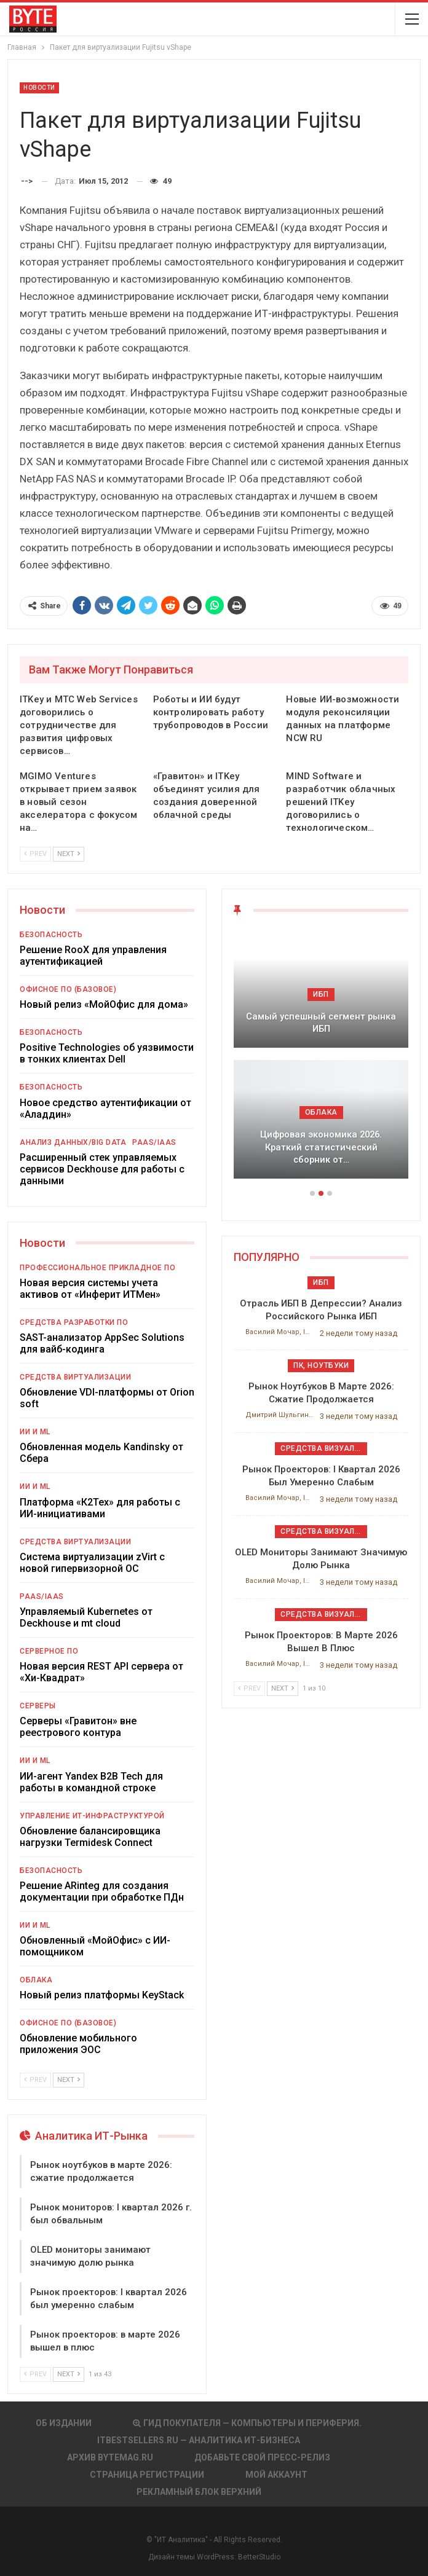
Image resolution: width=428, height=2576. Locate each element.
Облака (36, 1980)
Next (68, 854)
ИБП (321, 994)
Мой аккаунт (276, 2475)
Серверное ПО (49, 1651)
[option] (321, 1060)
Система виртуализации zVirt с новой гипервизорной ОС (92, 1562)
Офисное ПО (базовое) (68, 989)
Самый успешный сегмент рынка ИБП (321, 1023)
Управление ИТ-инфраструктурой (92, 1816)
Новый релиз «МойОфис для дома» (106, 1004)
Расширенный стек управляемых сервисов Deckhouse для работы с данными (102, 1169)
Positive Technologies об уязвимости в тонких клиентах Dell (107, 1053)
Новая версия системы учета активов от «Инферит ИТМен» (90, 1288)
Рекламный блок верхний (199, 2492)
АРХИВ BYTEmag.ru (110, 2457)
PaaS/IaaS (154, 1142)
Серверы (38, 1706)
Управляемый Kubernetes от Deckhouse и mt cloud (86, 1617)
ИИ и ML (35, 1431)
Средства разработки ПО (74, 1322)
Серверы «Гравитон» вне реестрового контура (78, 1726)
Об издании (64, 2423)
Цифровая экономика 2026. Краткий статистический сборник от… (321, 1147)
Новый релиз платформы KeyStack (102, 1995)
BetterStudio (259, 2557)
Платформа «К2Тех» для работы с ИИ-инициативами (100, 1508)
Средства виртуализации (75, 1377)
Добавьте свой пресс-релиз (262, 2457)
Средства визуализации (323, 1448)
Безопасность (51, 934)
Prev (35, 854)
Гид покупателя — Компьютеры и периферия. (247, 2423)
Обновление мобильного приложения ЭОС (78, 2044)
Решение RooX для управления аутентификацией (93, 955)
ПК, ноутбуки (321, 1365)
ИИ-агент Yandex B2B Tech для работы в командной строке (91, 1782)
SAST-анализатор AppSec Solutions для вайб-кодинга (102, 1343)
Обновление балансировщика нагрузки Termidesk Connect (90, 1836)
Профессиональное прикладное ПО (97, 1267)
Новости (39, 87)
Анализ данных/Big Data (73, 1142)
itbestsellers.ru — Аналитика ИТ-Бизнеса (198, 2440)
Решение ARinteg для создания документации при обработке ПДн (102, 1891)
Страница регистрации (147, 2475)
